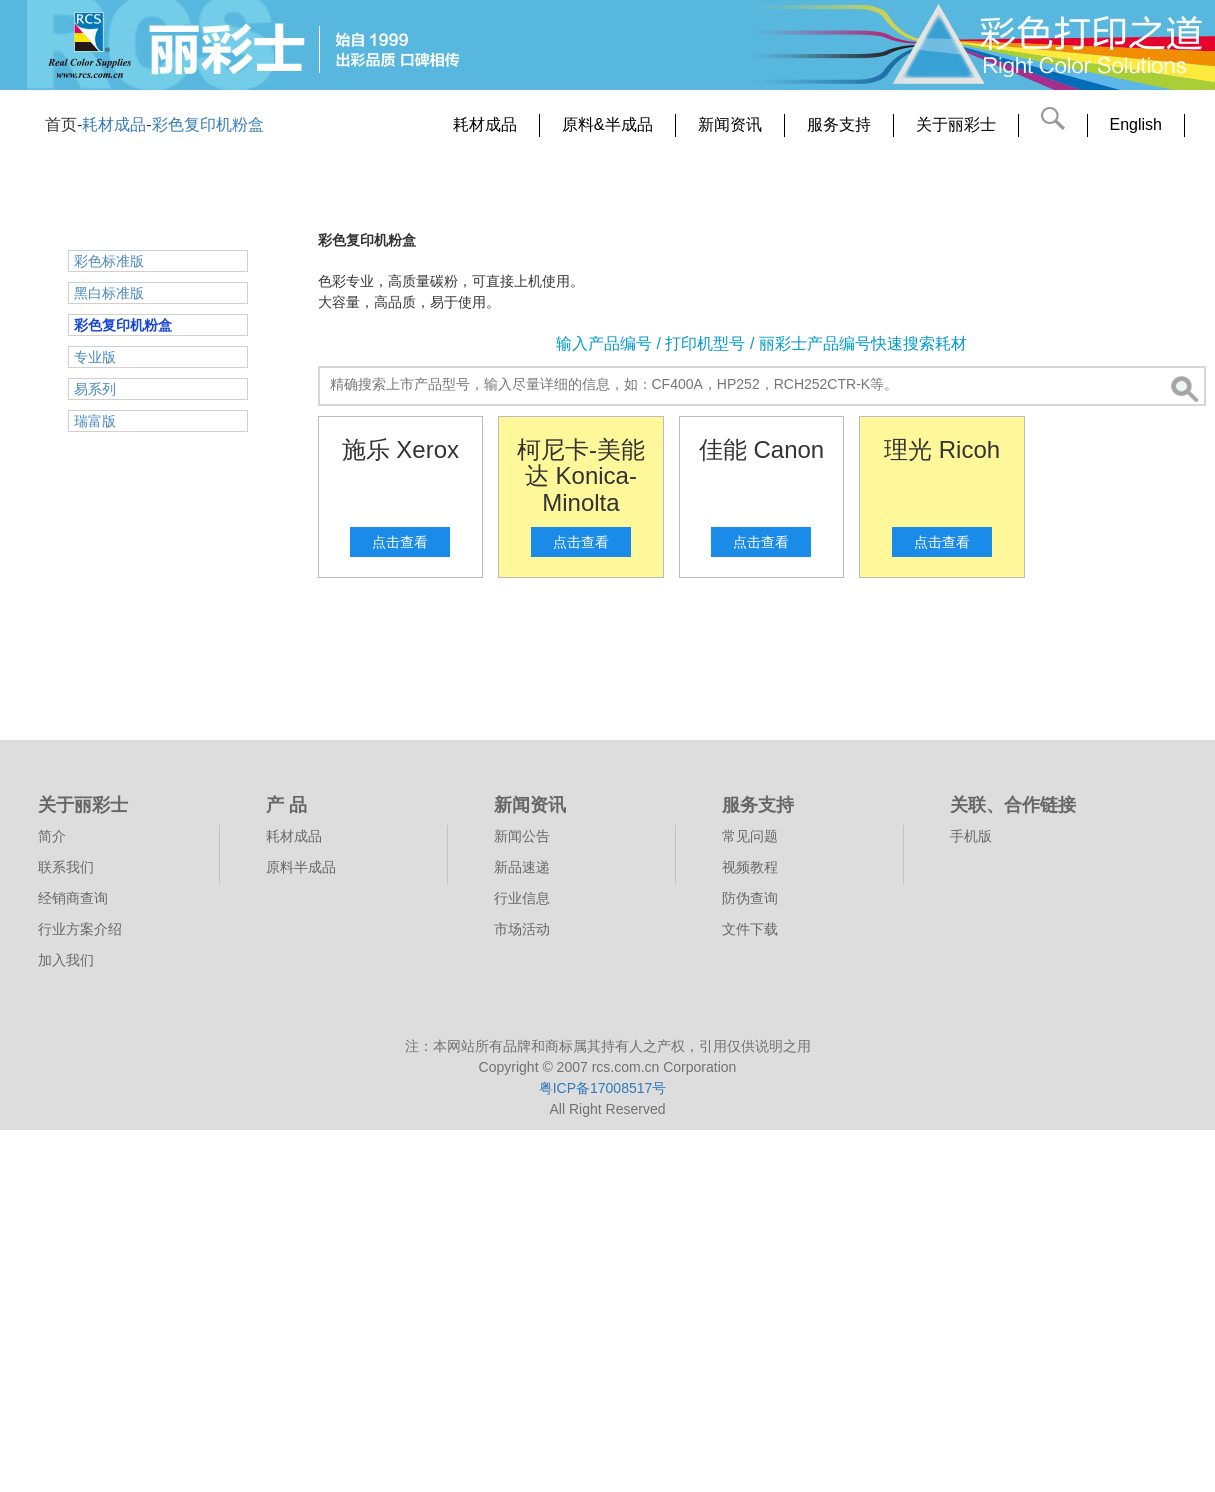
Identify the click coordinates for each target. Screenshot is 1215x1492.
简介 (52, 836)
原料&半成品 (607, 124)
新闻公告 (522, 836)
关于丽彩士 (956, 124)
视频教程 (750, 867)
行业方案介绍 (80, 929)
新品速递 (522, 867)
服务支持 (839, 124)
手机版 (971, 836)
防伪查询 (750, 898)
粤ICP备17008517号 (603, 1088)
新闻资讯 (730, 124)
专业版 (95, 357)
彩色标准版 (109, 261)
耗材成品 (114, 124)
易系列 (95, 389)
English (1136, 124)
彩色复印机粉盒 (208, 124)
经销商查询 (73, 898)
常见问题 (750, 836)
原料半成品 (301, 867)
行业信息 (522, 898)
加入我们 (66, 960)
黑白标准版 (109, 293)
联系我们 (66, 867)
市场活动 (522, 929)
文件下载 (750, 929)
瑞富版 (95, 421)
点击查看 (400, 542)
